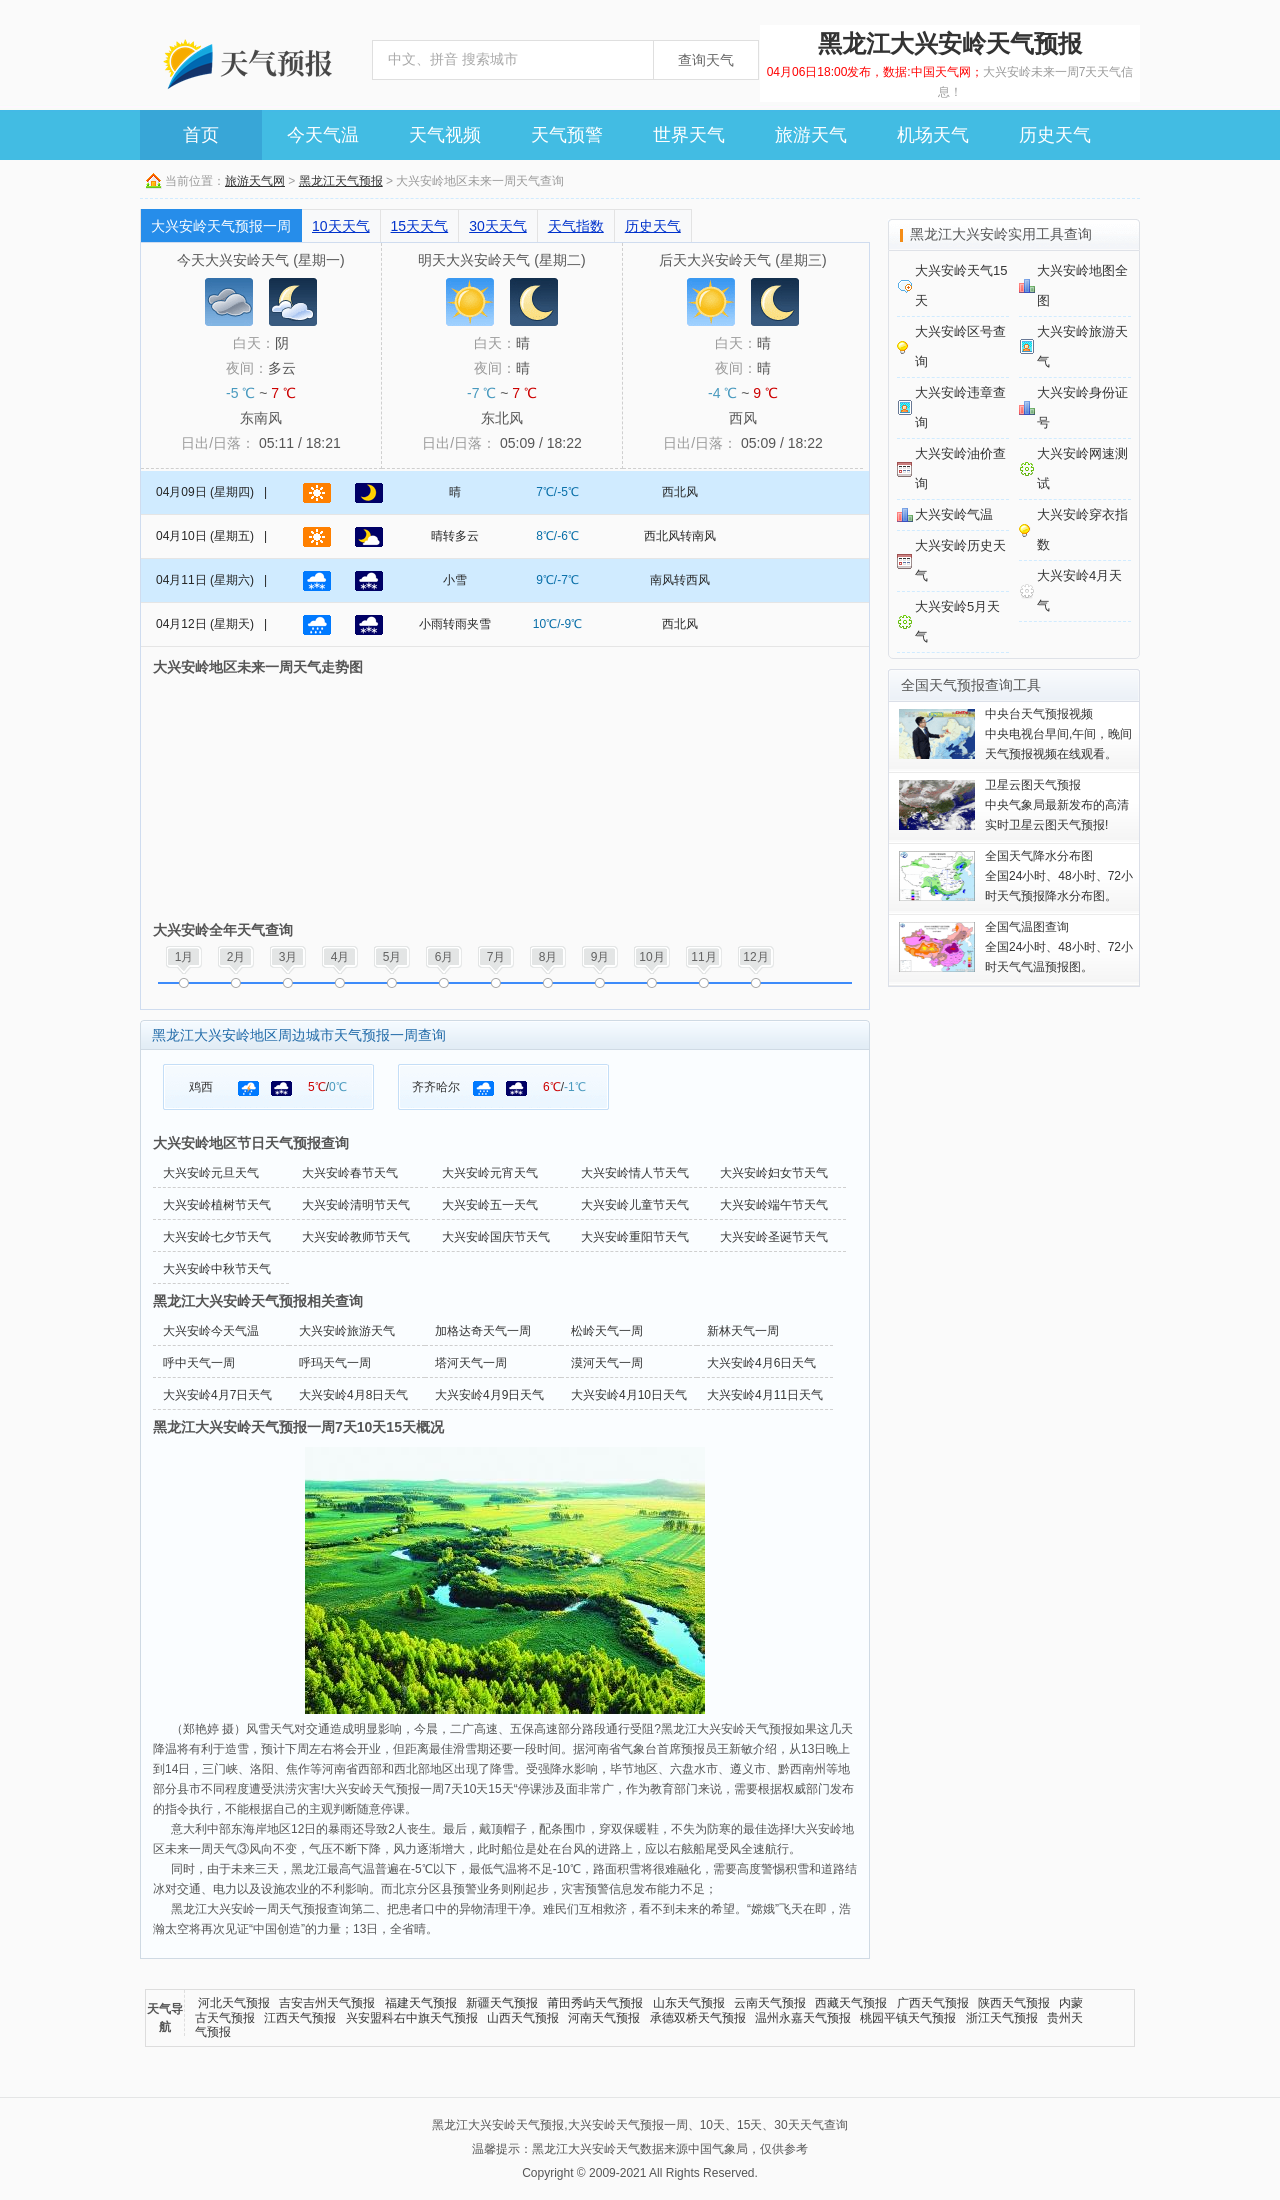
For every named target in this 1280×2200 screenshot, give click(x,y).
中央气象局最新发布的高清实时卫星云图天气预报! (1057, 805)
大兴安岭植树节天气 (217, 1205)
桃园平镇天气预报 (908, 2018)
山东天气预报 (689, 2003)
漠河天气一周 (607, 1363)
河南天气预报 (604, 2018)
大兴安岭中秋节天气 (217, 1269)
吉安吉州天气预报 (327, 2003)
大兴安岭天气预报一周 (221, 226)
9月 (600, 957)
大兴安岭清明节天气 (356, 1205)
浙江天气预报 (1002, 2018)
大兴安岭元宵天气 (490, 1173)
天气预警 (567, 135)
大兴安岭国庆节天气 (496, 1237)
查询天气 (706, 60)
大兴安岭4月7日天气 (217, 1395)
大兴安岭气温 (954, 514)
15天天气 (420, 226)
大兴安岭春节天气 (350, 1173)
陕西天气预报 (1014, 2003)
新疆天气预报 (502, 2003)
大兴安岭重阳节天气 (635, 1237)
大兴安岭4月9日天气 (489, 1395)
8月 (548, 957)
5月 (392, 957)
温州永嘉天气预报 (803, 2018)
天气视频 (445, 135)
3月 (288, 957)
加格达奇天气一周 (483, 1331)
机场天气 (933, 135)
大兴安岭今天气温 (211, 1331)
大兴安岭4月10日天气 (629, 1395)
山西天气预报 (523, 2018)
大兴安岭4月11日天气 (765, 1395)
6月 (444, 957)
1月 (184, 957)
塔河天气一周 (471, 1363)
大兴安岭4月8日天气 (353, 1395)
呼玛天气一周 (335, 1363)
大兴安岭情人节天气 (635, 1173)
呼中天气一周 (199, 1363)
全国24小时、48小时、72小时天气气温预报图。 (1059, 947)
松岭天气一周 (607, 1331)
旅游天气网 (255, 181)
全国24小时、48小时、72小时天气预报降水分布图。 (1059, 876)
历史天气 (1055, 135)
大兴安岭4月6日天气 (761, 1363)
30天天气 (498, 226)
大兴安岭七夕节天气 (217, 1237)
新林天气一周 (743, 1331)
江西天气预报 (300, 2018)
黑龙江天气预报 (341, 181)
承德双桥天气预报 (698, 2018)
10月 (651, 957)
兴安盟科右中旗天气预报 (412, 2018)
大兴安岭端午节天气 (774, 1205)
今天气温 (323, 135)
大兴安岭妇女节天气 (774, 1173)
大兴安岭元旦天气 (211, 1173)
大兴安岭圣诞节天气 (774, 1237)
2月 (236, 957)
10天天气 (341, 226)
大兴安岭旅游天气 (347, 1331)
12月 (755, 957)
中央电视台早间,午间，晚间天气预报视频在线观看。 (1058, 734)
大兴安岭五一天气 (490, 1205)
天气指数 (576, 226)
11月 (703, 957)
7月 (496, 957)
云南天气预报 (770, 2003)
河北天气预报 (234, 2003)
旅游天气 (811, 135)
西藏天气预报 (851, 2003)
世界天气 (689, 135)
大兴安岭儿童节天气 (635, 1205)
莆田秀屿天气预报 (595, 2003)
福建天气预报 (421, 2003)
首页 (201, 135)
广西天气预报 (933, 2003)
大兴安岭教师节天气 (356, 1237)
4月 (340, 957)
